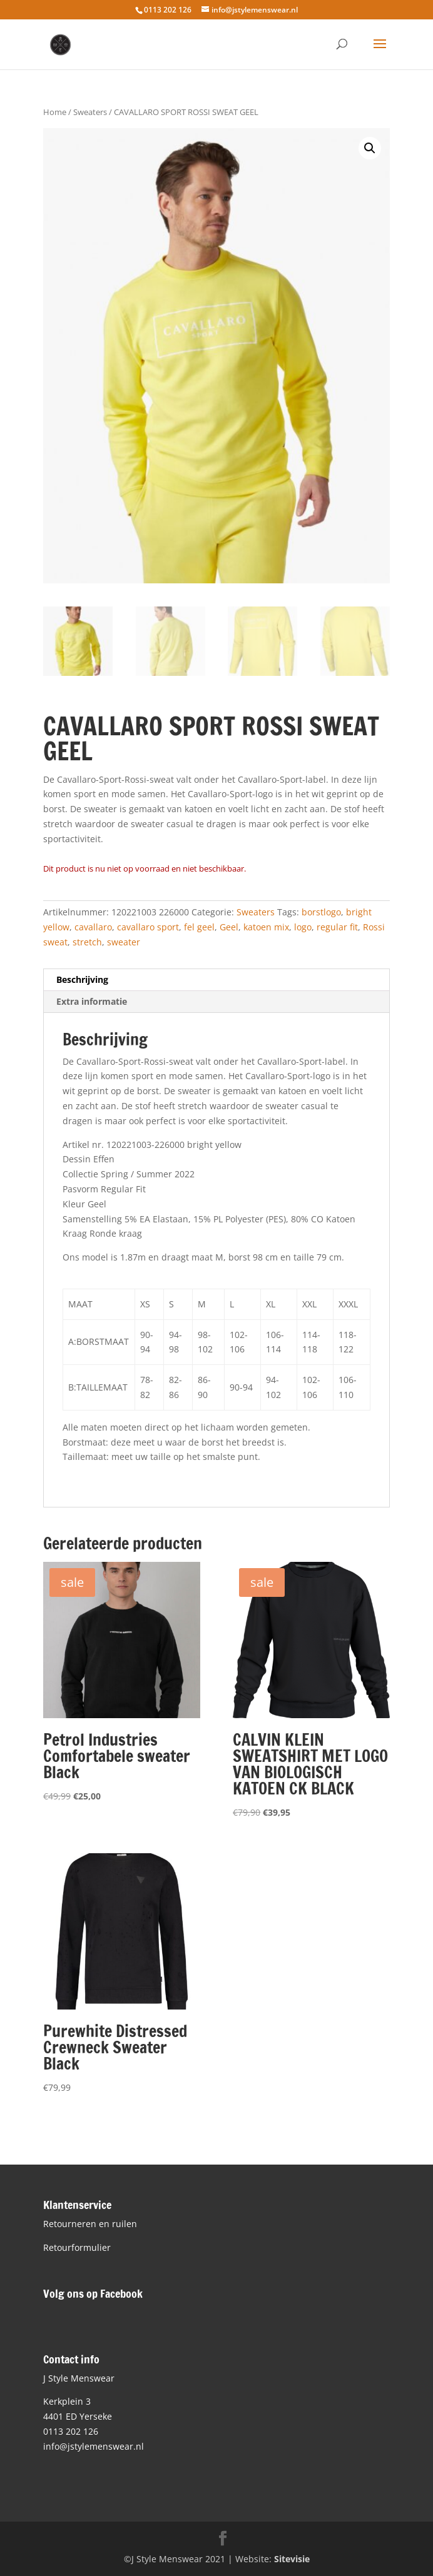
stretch (87, 942)
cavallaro (93, 927)
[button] (370, 148)
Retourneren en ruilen (90, 2224)
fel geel (199, 927)
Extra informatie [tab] (91, 1001)
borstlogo (321, 912)
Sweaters (90, 112)
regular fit (337, 927)
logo (303, 927)
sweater (123, 942)
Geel (229, 927)
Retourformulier (77, 2247)
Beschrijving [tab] (82, 979)
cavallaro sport (148, 927)
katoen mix (266, 927)
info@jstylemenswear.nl (93, 2446)
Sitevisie (292, 2559)
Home (54, 112)
